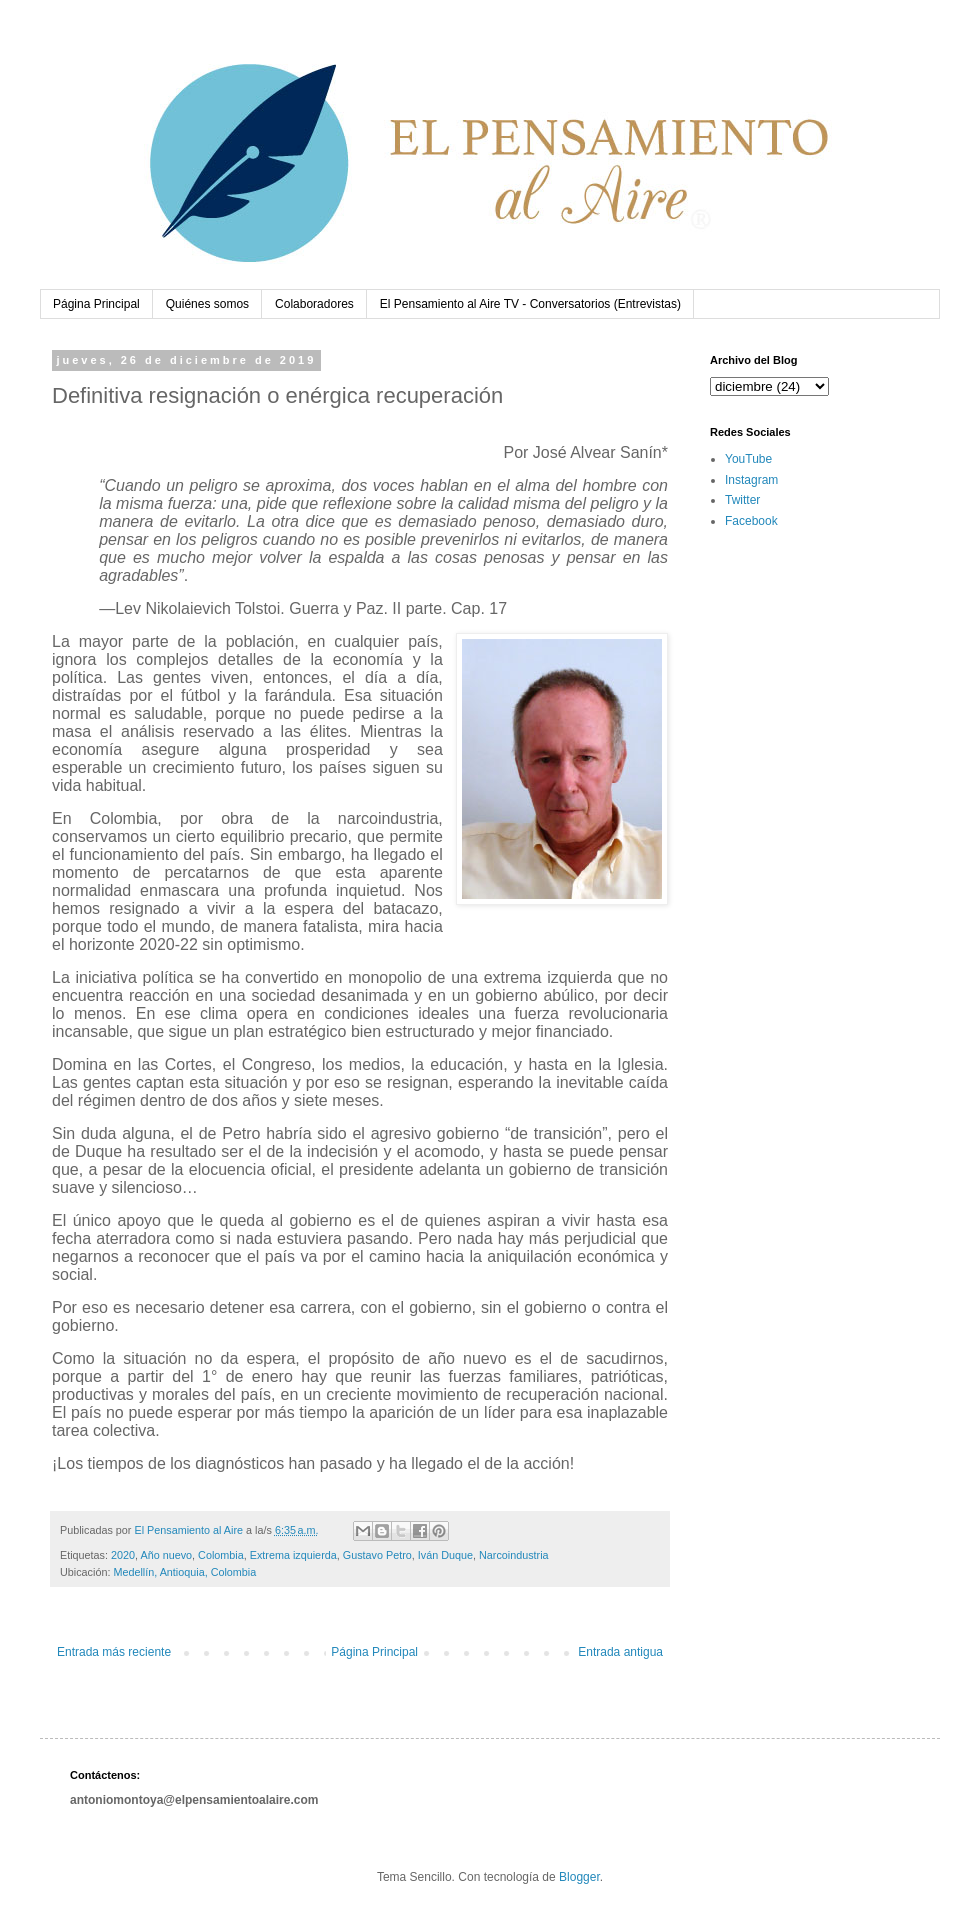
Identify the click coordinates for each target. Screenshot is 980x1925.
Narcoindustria (514, 1555)
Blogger (579, 1877)
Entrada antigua (620, 1652)
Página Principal (96, 304)
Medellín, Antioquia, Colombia (184, 1572)
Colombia (221, 1555)
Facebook (751, 521)
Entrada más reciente (114, 1652)
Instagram (751, 480)
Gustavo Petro (377, 1555)
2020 (123, 1555)
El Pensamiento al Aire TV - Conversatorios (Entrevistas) (530, 304)
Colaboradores (314, 304)
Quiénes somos (207, 304)
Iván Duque (445, 1555)
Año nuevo (166, 1555)
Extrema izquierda (293, 1555)
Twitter (742, 500)
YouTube (748, 459)
